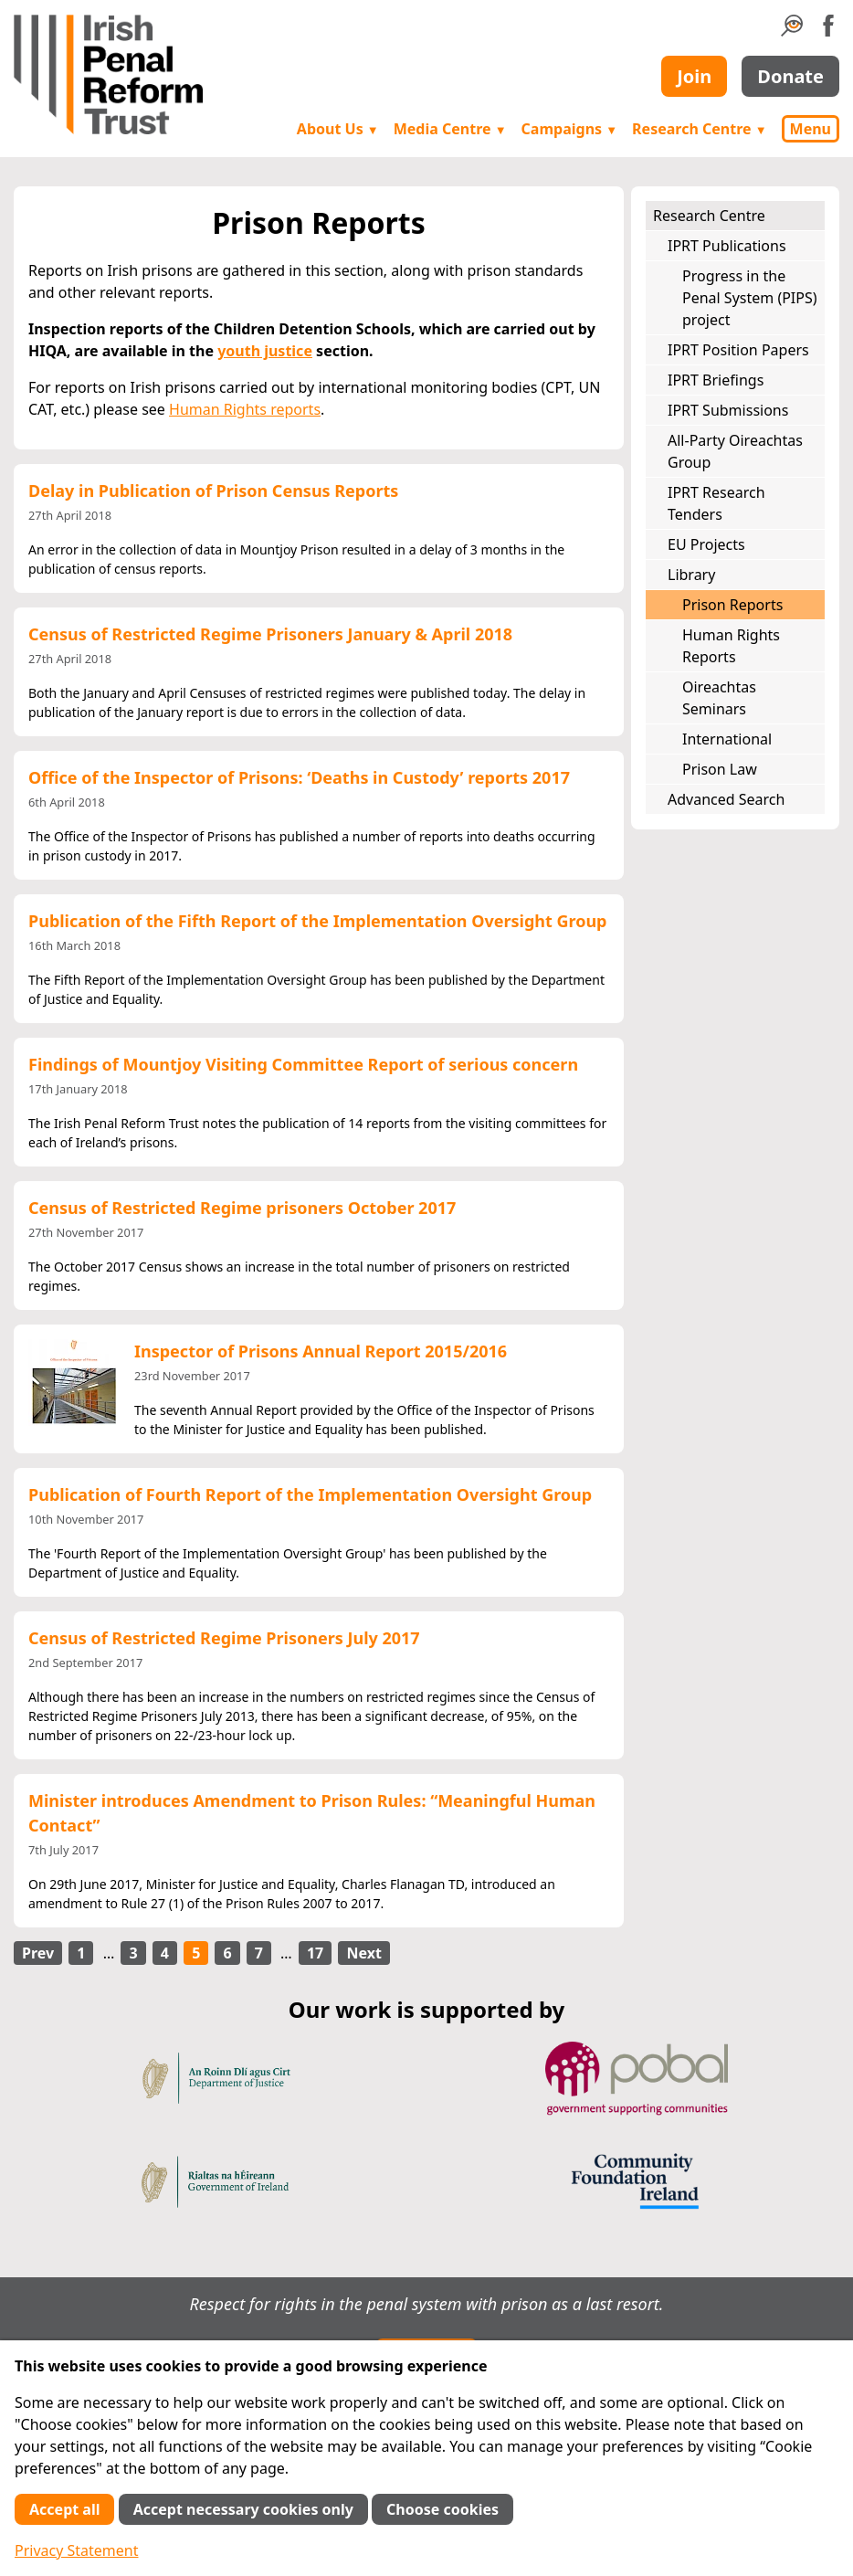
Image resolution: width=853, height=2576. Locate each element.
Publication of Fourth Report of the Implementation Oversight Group (310, 1494)
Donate (790, 76)
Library (691, 575)
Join (694, 76)
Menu (810, 129)
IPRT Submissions (728, 410)
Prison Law (719, 769)
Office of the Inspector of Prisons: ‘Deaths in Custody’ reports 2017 (299, 777)
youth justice (264, 351)
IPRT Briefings (715, 380)
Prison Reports (732, 605)
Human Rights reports (245, 409)
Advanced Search (726, 799)
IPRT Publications (727, 246)
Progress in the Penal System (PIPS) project (749, 298)
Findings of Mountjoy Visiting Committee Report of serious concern (303, 1064)
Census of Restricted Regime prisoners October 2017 (242, 1208)
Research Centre (699, 129)
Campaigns (569, 129)
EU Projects (706, 544)
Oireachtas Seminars (719, 698)
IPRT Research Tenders (716, 503)
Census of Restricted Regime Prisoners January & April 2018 (270, 634)
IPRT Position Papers (738, 350)
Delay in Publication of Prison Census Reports (213, 490)
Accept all (64, 2509)
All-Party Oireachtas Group (735, 451)
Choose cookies (442, 2509)
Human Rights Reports (731, 646)
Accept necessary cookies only (243, 2509)
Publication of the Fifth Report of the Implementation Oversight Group (317, 921)
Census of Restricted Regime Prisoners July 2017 (224, 1638)
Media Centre (450, 129)
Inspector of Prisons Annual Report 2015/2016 (320, 1351)
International (727, 739)
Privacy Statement (77, 2550)
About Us (338, 129)
